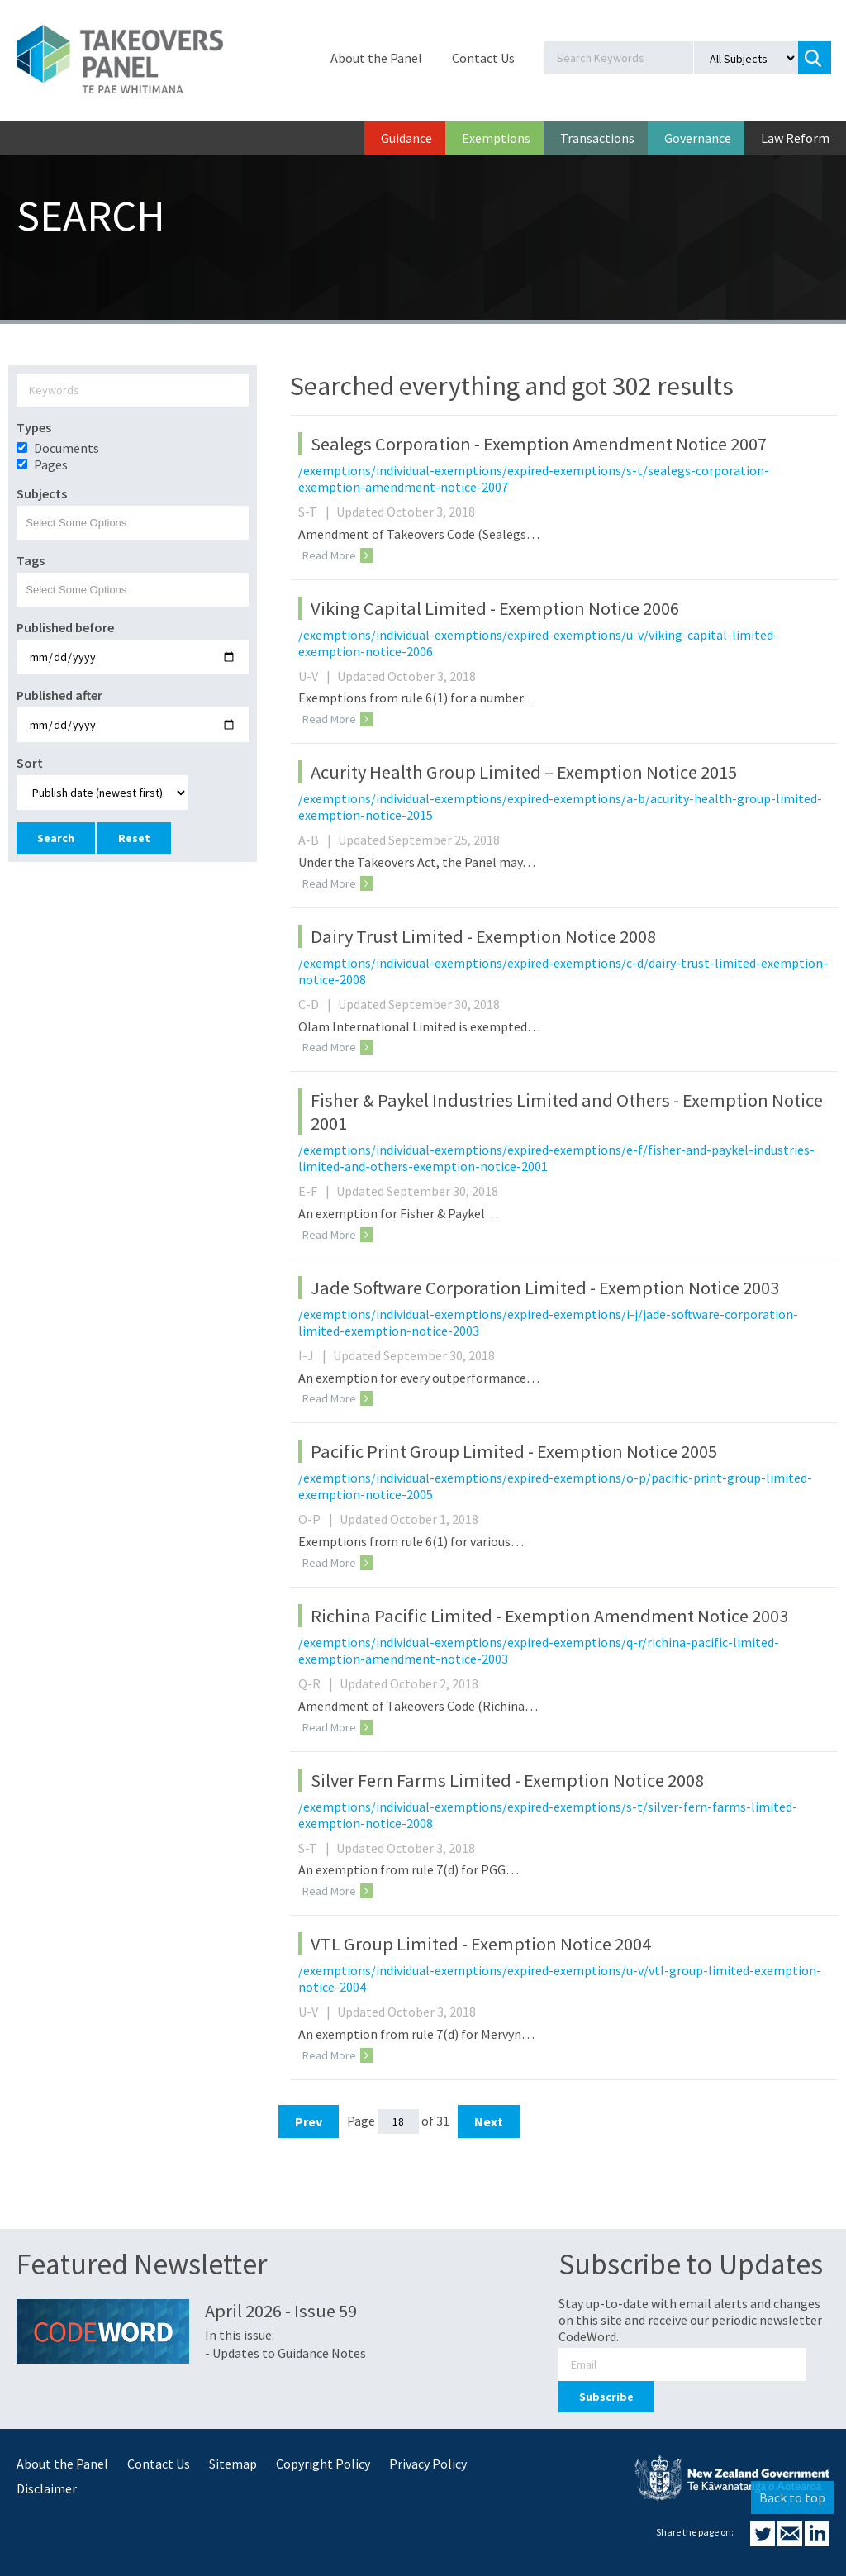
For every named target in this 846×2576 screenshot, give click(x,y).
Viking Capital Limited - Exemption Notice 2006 (495, 608)
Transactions (597, 138)
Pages (51, 464)
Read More (337, 555)
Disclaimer (47, 2488)
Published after (59, 695)
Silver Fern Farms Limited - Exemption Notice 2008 (507, 1780)
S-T (316, 511)
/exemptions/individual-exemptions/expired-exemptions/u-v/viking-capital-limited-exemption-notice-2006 (538, 642)
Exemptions (496, 138)
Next (488, 2121)
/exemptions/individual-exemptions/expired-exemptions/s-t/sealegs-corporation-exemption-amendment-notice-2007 (533, 478)
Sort (30, 763)
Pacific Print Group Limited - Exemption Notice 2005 (514, 1451)
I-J (314, 1355)
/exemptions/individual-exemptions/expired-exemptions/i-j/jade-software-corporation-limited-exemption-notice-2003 (548, 1322)
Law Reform (795, 138)
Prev (308, 2121)
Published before (65, 627)
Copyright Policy (323, 2463)
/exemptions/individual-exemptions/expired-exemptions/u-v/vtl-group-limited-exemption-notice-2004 (559, 1978)
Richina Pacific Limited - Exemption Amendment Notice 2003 (549, 1615)
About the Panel (376, 58)
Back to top (792, 2497)
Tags (31, 560)
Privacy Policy (428, 2463)
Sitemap (233, 2463)
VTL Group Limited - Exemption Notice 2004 (481, 1943)
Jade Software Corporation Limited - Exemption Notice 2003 (545, 1287)
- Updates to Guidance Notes (285, 2353)
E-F (316, 1191)
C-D (316, 1004)
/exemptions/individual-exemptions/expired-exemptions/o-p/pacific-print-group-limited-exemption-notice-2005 (555, 1485)
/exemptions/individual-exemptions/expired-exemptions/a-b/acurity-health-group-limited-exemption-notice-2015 (560, 806)
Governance (697, 138)
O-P (317, 1519)
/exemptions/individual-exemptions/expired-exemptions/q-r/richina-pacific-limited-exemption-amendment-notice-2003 (538, 1650)
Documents (66, 448)
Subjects (42, 493)
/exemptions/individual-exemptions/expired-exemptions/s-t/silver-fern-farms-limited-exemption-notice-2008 (547, 1814)
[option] (133, 464)
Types (34, 427)
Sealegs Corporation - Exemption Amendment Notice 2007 (539, 443)
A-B (316, 839)
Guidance (406, 138)
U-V (316, 676)
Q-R (317, 1683)
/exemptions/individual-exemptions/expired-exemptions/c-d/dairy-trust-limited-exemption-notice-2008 (563, 971)
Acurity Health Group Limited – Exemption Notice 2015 (524, 771)
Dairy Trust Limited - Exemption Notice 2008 (483, 936)
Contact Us (483, 58)
